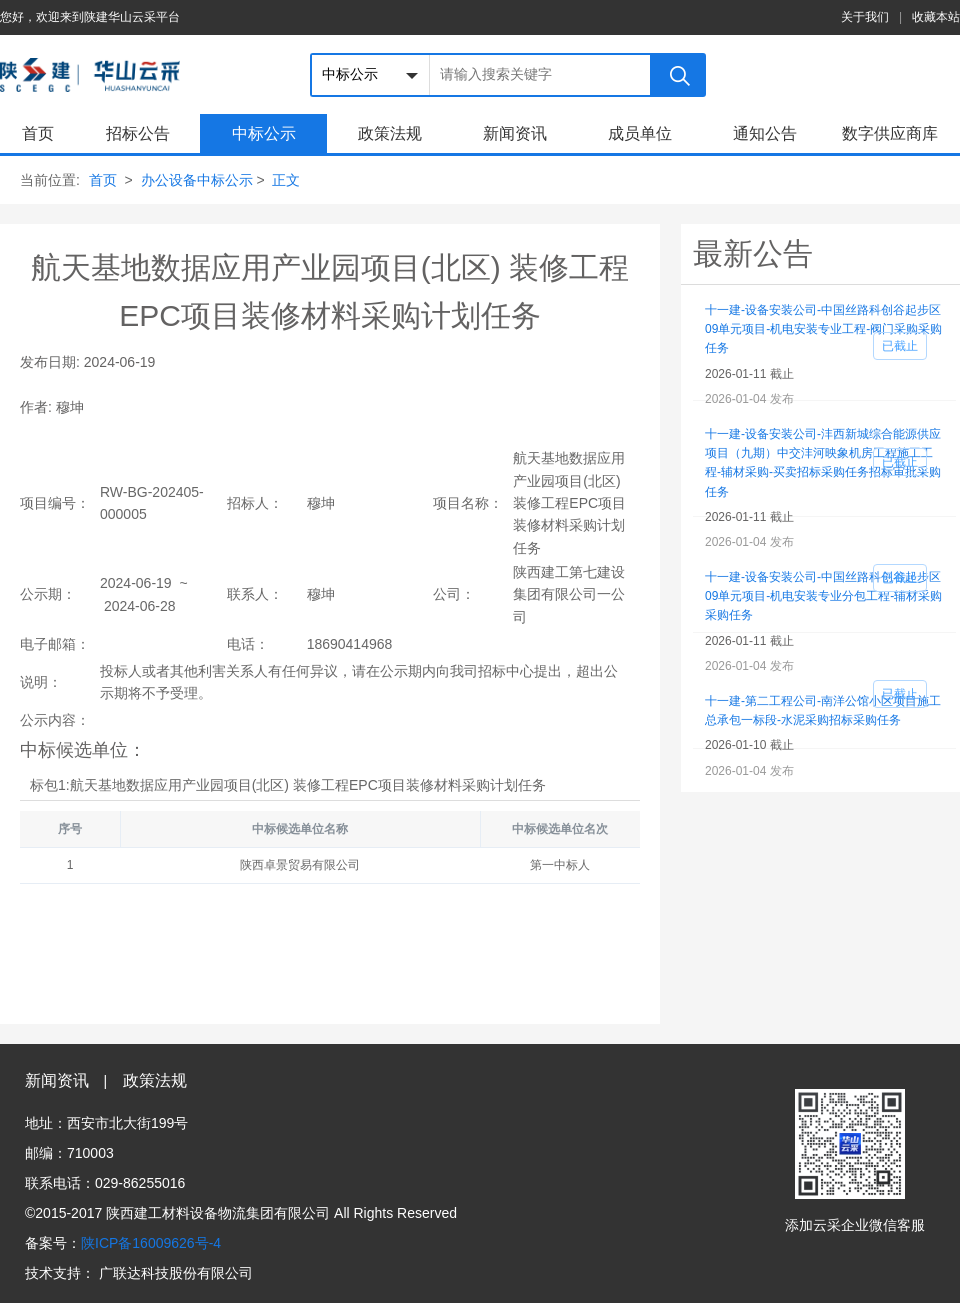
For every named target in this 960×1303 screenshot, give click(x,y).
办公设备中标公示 (197, 180)
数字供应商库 (890, 133)
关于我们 (865, 17)
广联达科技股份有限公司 (176, 1273)
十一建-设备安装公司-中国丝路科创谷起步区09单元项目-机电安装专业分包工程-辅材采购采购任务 (823, 596)
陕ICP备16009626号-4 (151, 1243)
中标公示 (264, 133)
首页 (38, 133)
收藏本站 (936, 17)
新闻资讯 (515, 133)
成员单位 (640, 133)
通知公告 (765, 133)
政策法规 (390, 133)
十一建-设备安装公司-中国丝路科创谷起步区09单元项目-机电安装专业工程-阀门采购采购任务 (823, 329)
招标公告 (138, 133)
